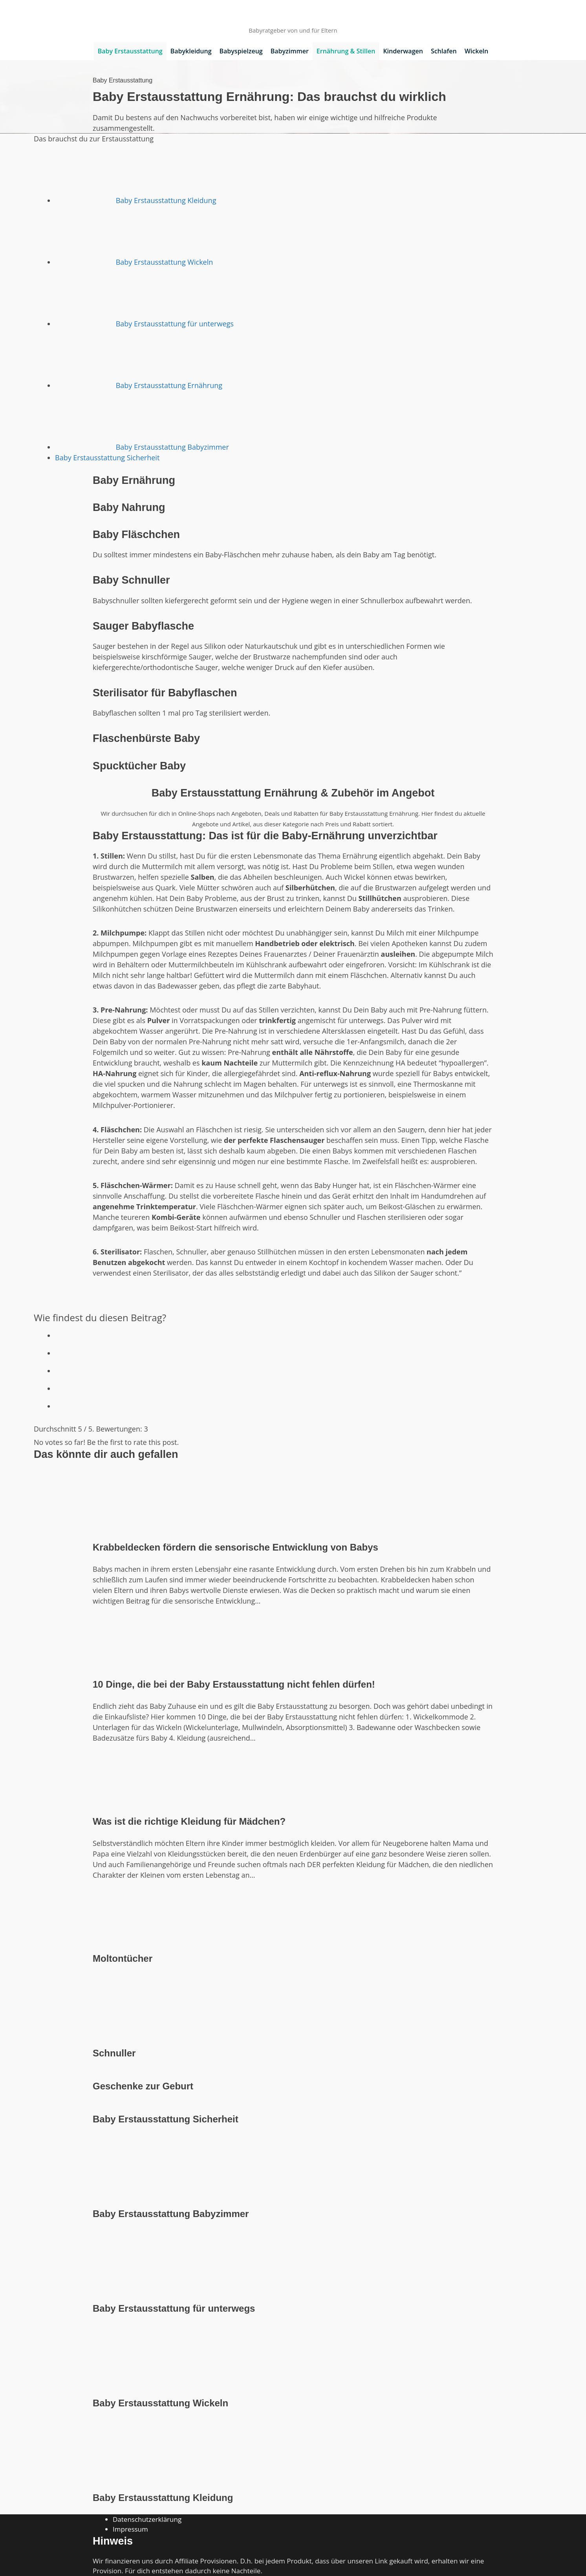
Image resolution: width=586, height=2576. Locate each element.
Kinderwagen (403, 51)
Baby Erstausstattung (130, 51)
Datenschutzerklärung (147, 2519)
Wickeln (477, 51)
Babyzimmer (290, 51)
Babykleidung (191, 51)
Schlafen (444, 51)
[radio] (303, 1333)
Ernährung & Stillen (346, 51)
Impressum (130, 2529)
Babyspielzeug (241, 51)
